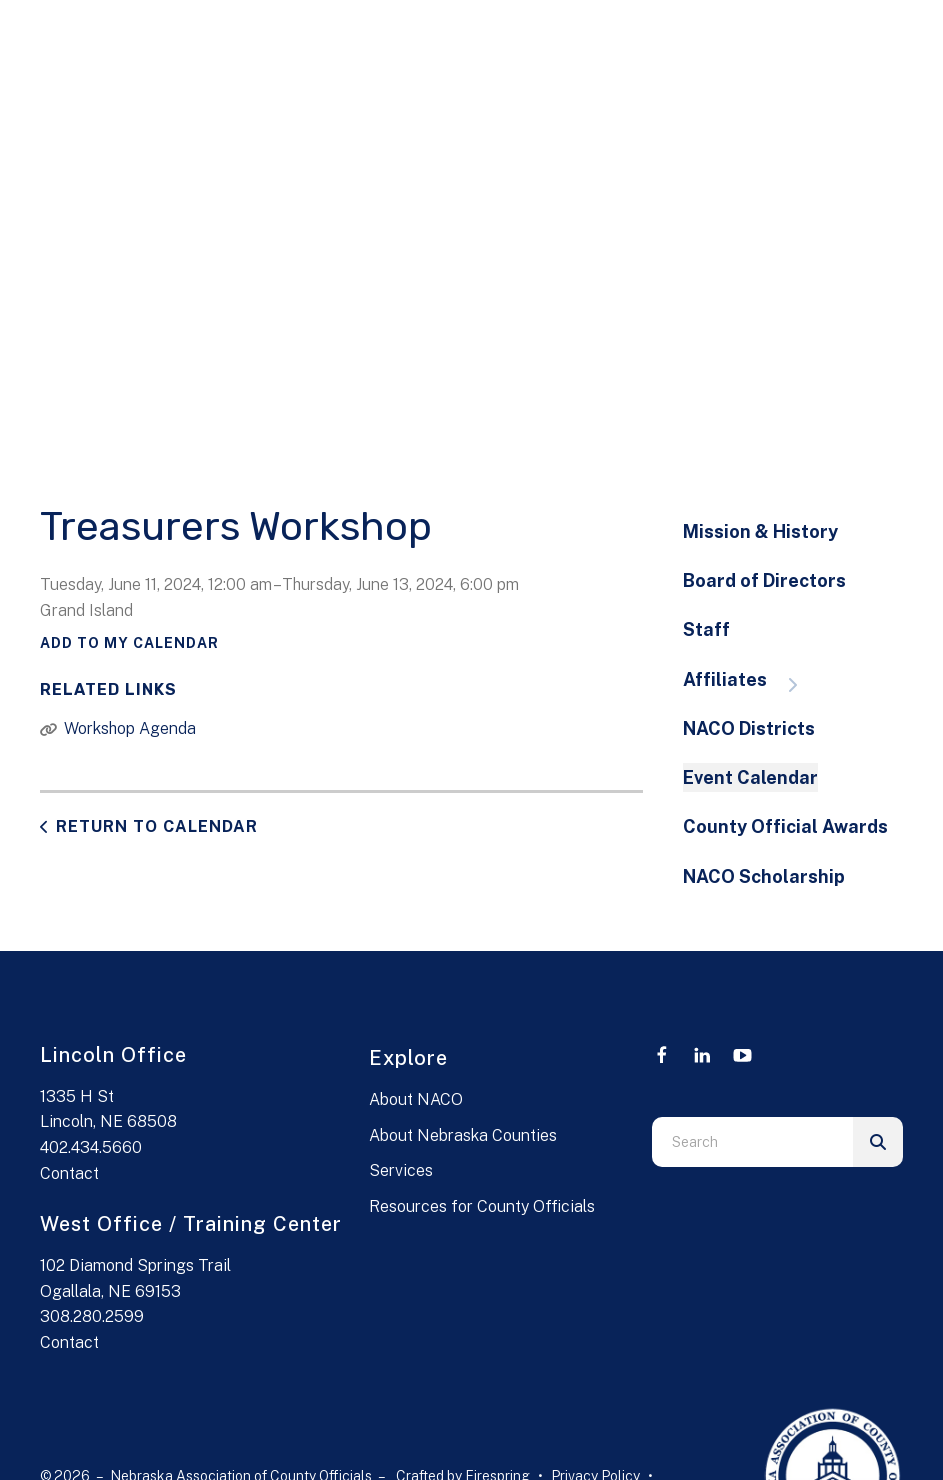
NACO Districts (749, 728)
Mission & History (760, 531)
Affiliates (750, 681)
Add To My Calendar (129, 643)
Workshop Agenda (130, 728)
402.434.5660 (91, 1147)
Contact (69, 1173)
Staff (706, 629)
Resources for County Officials (482, 1206)
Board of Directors (764, 580)
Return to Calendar (157, 826)
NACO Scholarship (764, 876)
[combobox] (752, 1142)
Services (401, 1170)
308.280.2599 (92, 1316)
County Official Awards (785, 826)
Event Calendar (750, 777)
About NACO (416, 1099)
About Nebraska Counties (463, 1135)
